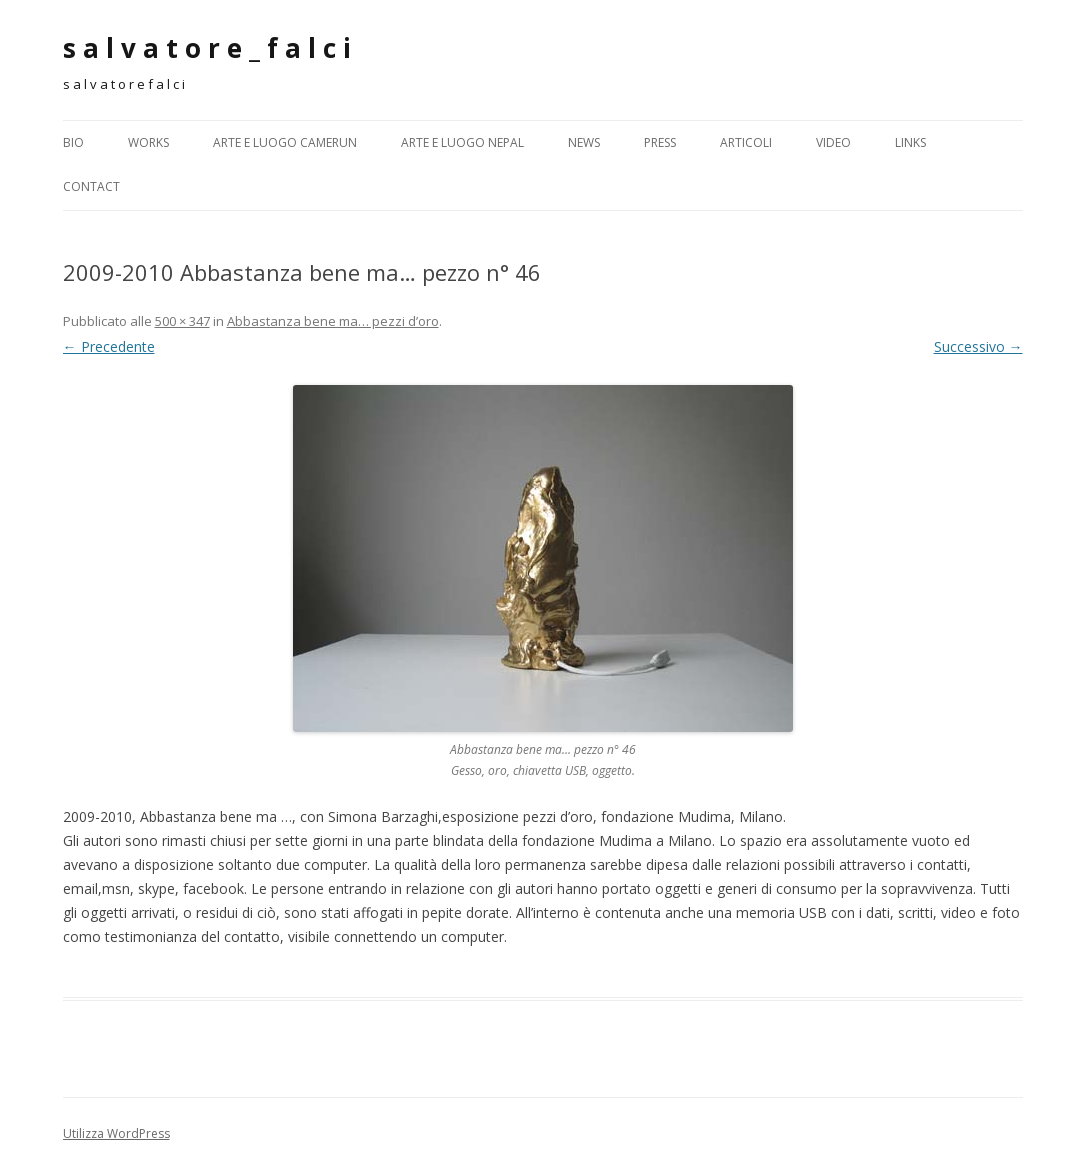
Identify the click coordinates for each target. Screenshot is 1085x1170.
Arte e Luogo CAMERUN (285, 142)
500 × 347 (182, 321)
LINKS (910, 142)
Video (833, 142)
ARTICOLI (746, 142)
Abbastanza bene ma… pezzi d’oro (333, 321)
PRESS (660, 142)
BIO (73, 142)
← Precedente (109, 346)
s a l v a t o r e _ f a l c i (207, 48)
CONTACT (91, 186)
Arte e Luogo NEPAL (462, 142)
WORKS (148, 142)
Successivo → (978, 346)
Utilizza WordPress (116, 1133)
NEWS (584, 142)
